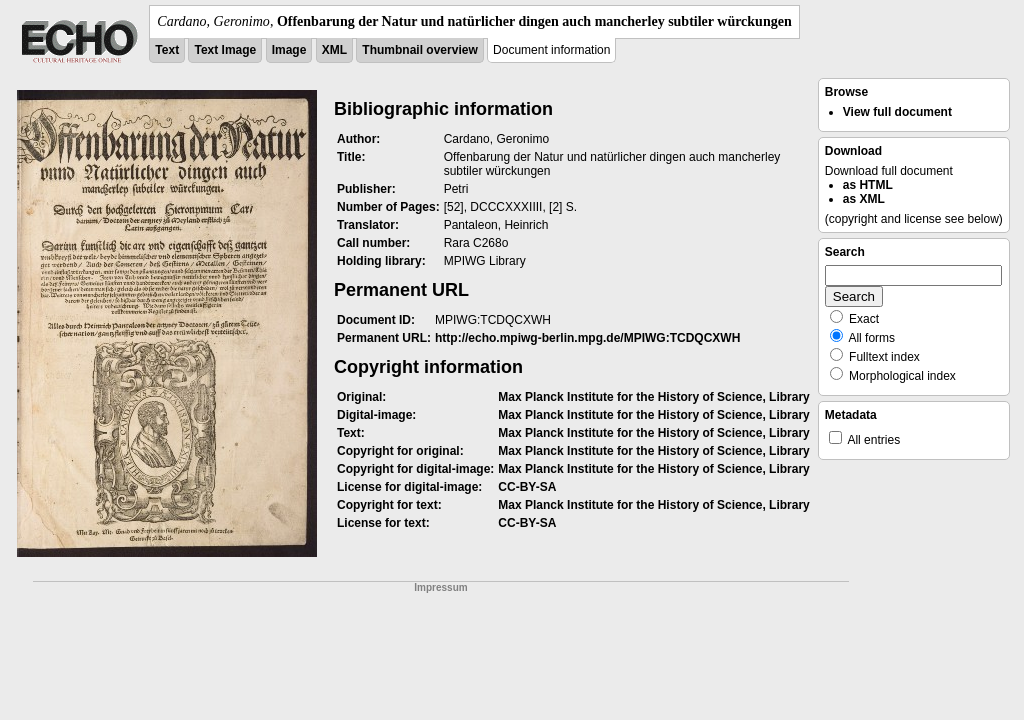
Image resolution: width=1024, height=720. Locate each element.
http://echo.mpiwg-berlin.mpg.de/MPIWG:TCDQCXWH (587, 338)
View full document (897, 112)
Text (167, 50)
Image (289, 50)
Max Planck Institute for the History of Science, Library (653, 397)
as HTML (868, 185)
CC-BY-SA (527, 487)
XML (334, 50)
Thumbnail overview (419, 50)
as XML (864, 199)
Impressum (440, 587)
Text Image (225, 50)
